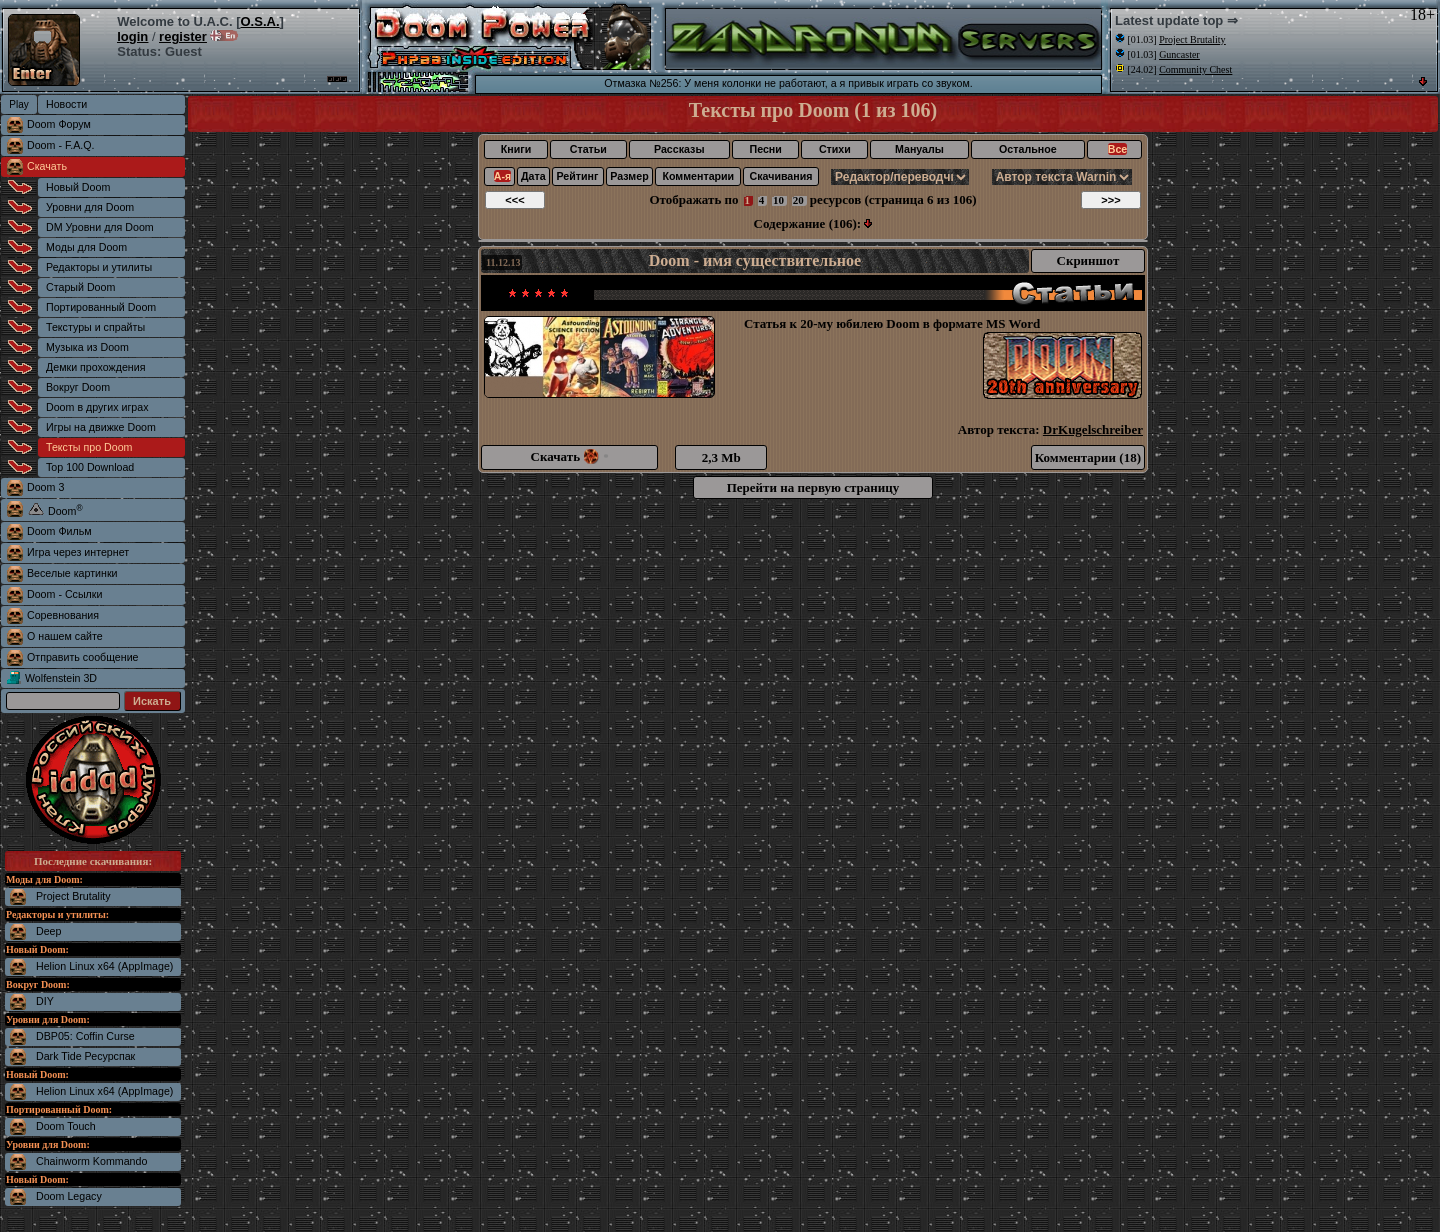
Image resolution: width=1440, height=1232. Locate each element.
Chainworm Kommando (91, 1161)
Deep (48, 931)
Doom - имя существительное (755, 260)
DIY (45, 1001)
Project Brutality (73, 896)
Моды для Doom (86, 247)
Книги (516, 149)
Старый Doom (80, 287)
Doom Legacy (69, 1196)
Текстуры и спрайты (95, 327)
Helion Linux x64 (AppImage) (104, 966)
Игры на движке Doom (101, 427)
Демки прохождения (95, 367)
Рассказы (679, 149)
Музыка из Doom (87, 347)
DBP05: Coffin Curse (85, 1036)
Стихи (835, 149)
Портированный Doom (101, 307)
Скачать (47, 166)
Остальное (1028, 149)
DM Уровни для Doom (100, 227)
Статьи (588, 149)
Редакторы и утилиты (99, 267)
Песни (766, 149)
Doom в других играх (97, 407)
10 (778, 200)
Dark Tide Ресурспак (85, 1056)
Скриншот (1088, 260)
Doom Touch (66, 1126)
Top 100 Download (90, 467)
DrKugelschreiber (1093, 429)
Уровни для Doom (90, 207)
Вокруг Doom (78, 387)
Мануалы (919, 149)
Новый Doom (78, 187)
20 (798, 200)
